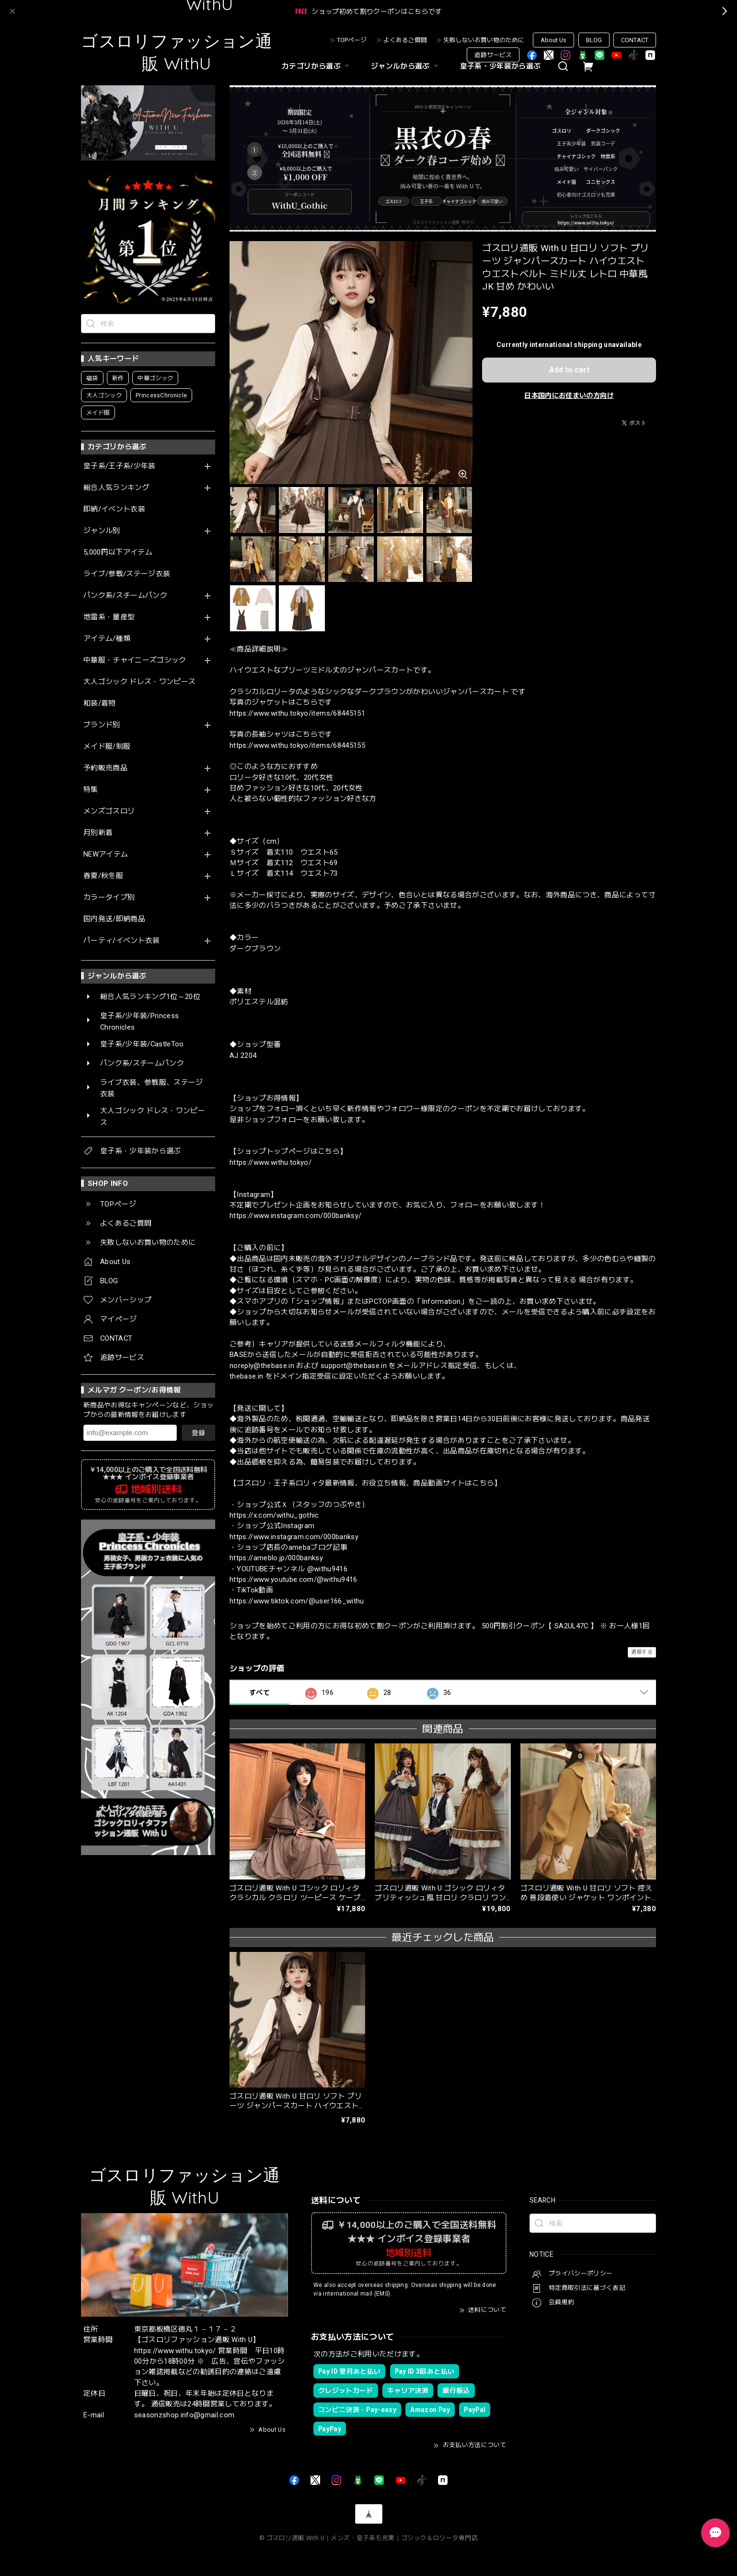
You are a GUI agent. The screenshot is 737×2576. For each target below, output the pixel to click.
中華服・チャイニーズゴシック (134, 660)
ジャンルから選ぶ (406, 66)
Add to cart (569, 369)
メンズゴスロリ (109, 811)
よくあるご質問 (405, 40)
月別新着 (98, 833)
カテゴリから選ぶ (317, 66)
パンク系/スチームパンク (125, 596)
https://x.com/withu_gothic (274, 1515)
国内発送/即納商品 (114, 919)
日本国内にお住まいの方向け (568, 395)
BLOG (594, 40)
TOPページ (352, 40)
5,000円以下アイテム (117, 552)
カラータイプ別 (109, 897)
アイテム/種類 (106, 639)
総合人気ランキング (116, 488)
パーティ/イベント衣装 (121, 941)
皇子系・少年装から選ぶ (500, 66)
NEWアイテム (105, 854)
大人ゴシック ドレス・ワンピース (139, 682)
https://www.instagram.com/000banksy (294, 1536)
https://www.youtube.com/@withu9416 (293, 1579)
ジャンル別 (101, 531)
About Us (553, 40)
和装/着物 (99, 703)
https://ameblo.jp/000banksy (276, 1558)
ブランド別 (101, 725)
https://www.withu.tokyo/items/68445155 (297, 745)
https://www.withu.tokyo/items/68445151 (297, 713)
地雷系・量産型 (109, 617)
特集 (90, 790)
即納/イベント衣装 (114, 509)
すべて (259, 1692)
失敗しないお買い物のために (483, 40)
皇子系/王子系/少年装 (119, 466)
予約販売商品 (105, 768)
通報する (642, 1652)
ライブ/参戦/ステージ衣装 (126, 574)
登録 (198, 1433)
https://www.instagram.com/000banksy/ (295, 1215)
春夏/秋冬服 (103, 876)
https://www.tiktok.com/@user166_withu (297, 1601)
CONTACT (634, 40)
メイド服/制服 (106, 747)
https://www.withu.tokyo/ (270, 1162)
